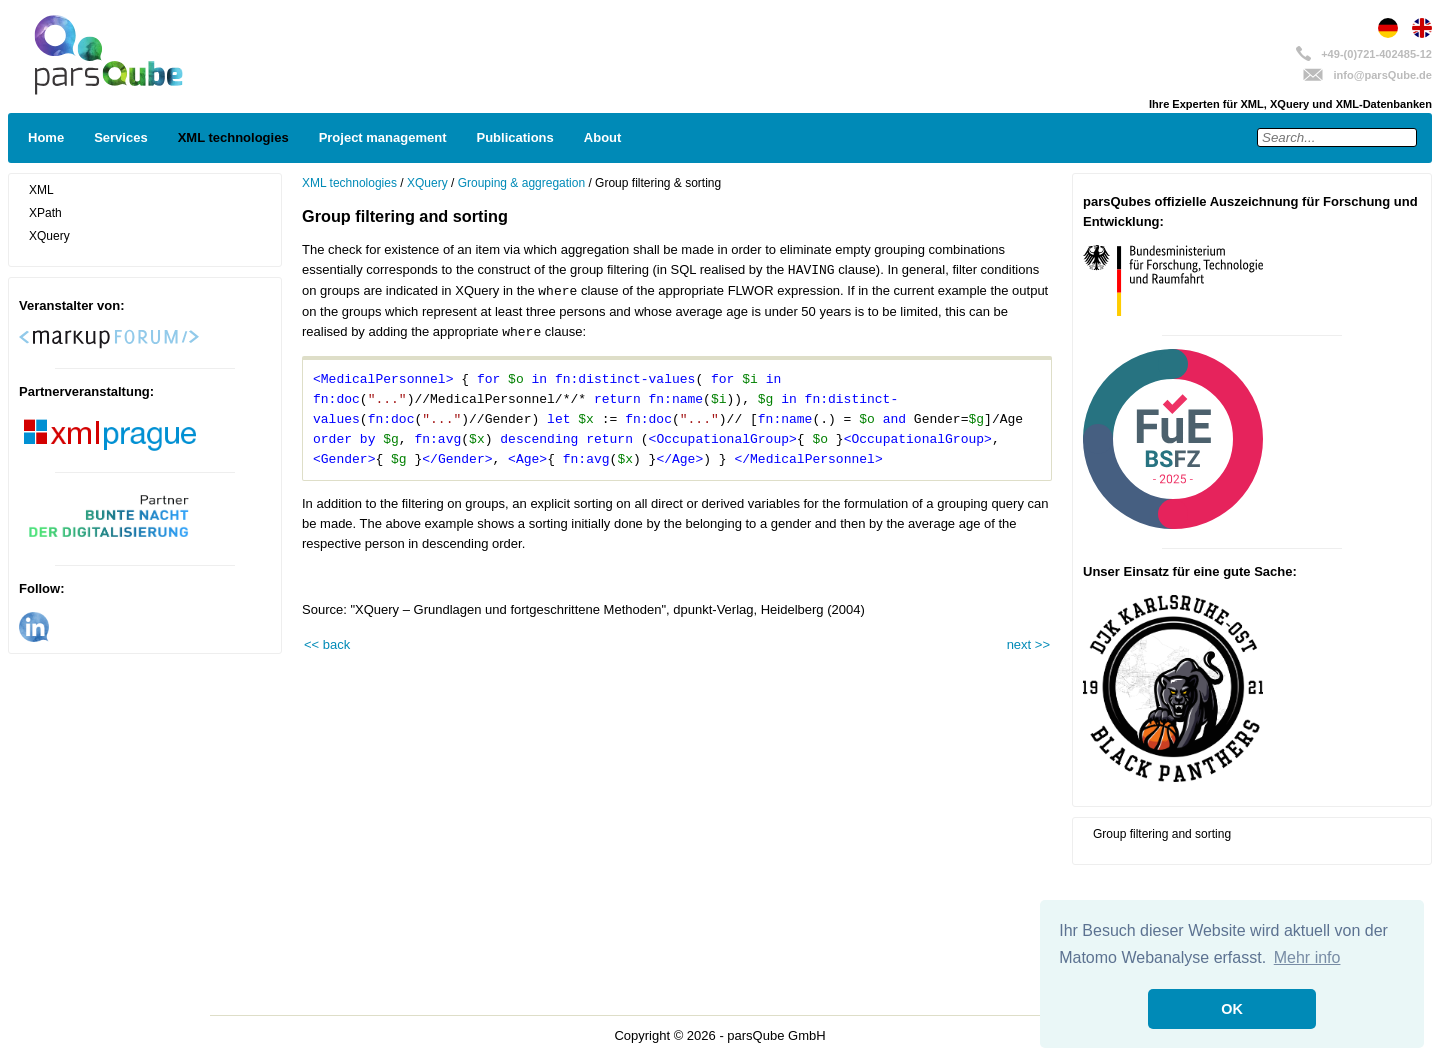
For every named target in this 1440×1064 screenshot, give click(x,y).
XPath (45, 213)
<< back (327, 644)
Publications (515, 137)
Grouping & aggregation (521, 183)
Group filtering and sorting (1162, 834)
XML (41, 190)
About (603, 137)
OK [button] (1232, 1009)
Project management (383, 137)
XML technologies (233, 137)
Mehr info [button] (1307, 957)
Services (121, 137)
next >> (1028, 644)
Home (46, 137)
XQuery (49, 236)
